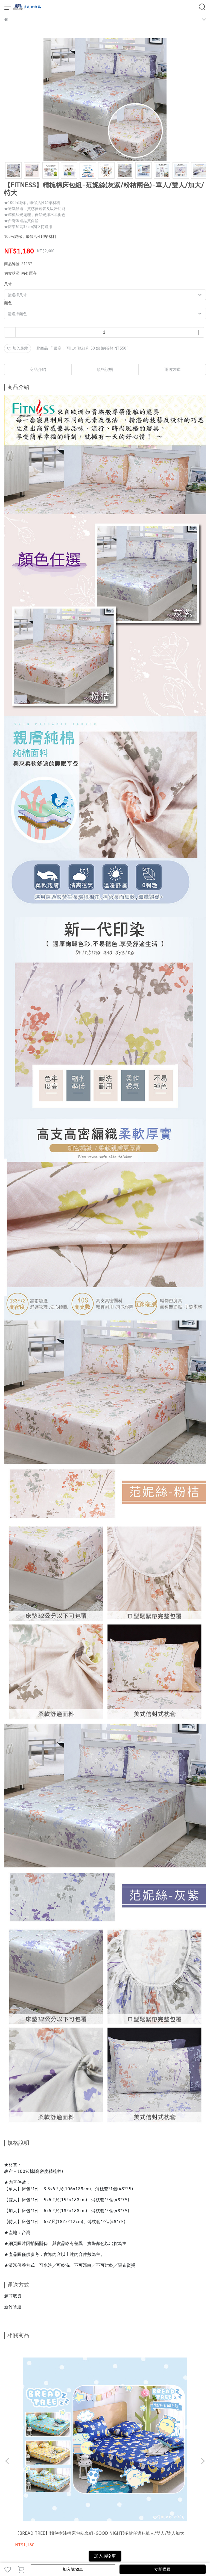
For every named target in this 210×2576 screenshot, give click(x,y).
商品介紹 (38, 369)
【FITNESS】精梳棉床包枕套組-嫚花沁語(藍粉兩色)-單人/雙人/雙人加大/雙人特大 (168, 2409)
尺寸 (8, 284)
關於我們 (79, 2507)
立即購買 (162, 2569)
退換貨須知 (59, 2507)
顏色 (8, 303)
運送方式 (39, 2507)
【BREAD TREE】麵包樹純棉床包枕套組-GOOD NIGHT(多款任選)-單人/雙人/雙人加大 (41, 2409)
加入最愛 (17, 348)
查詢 (129, 2507)
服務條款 (115, 2507)
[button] (202, 2397)
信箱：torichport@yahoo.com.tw (34, 2477)
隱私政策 (97, 2507)
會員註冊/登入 (16, 2507)
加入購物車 (73, 2569)
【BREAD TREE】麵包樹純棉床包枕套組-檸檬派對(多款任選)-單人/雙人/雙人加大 (105, 2409)
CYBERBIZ (144, 2555)
